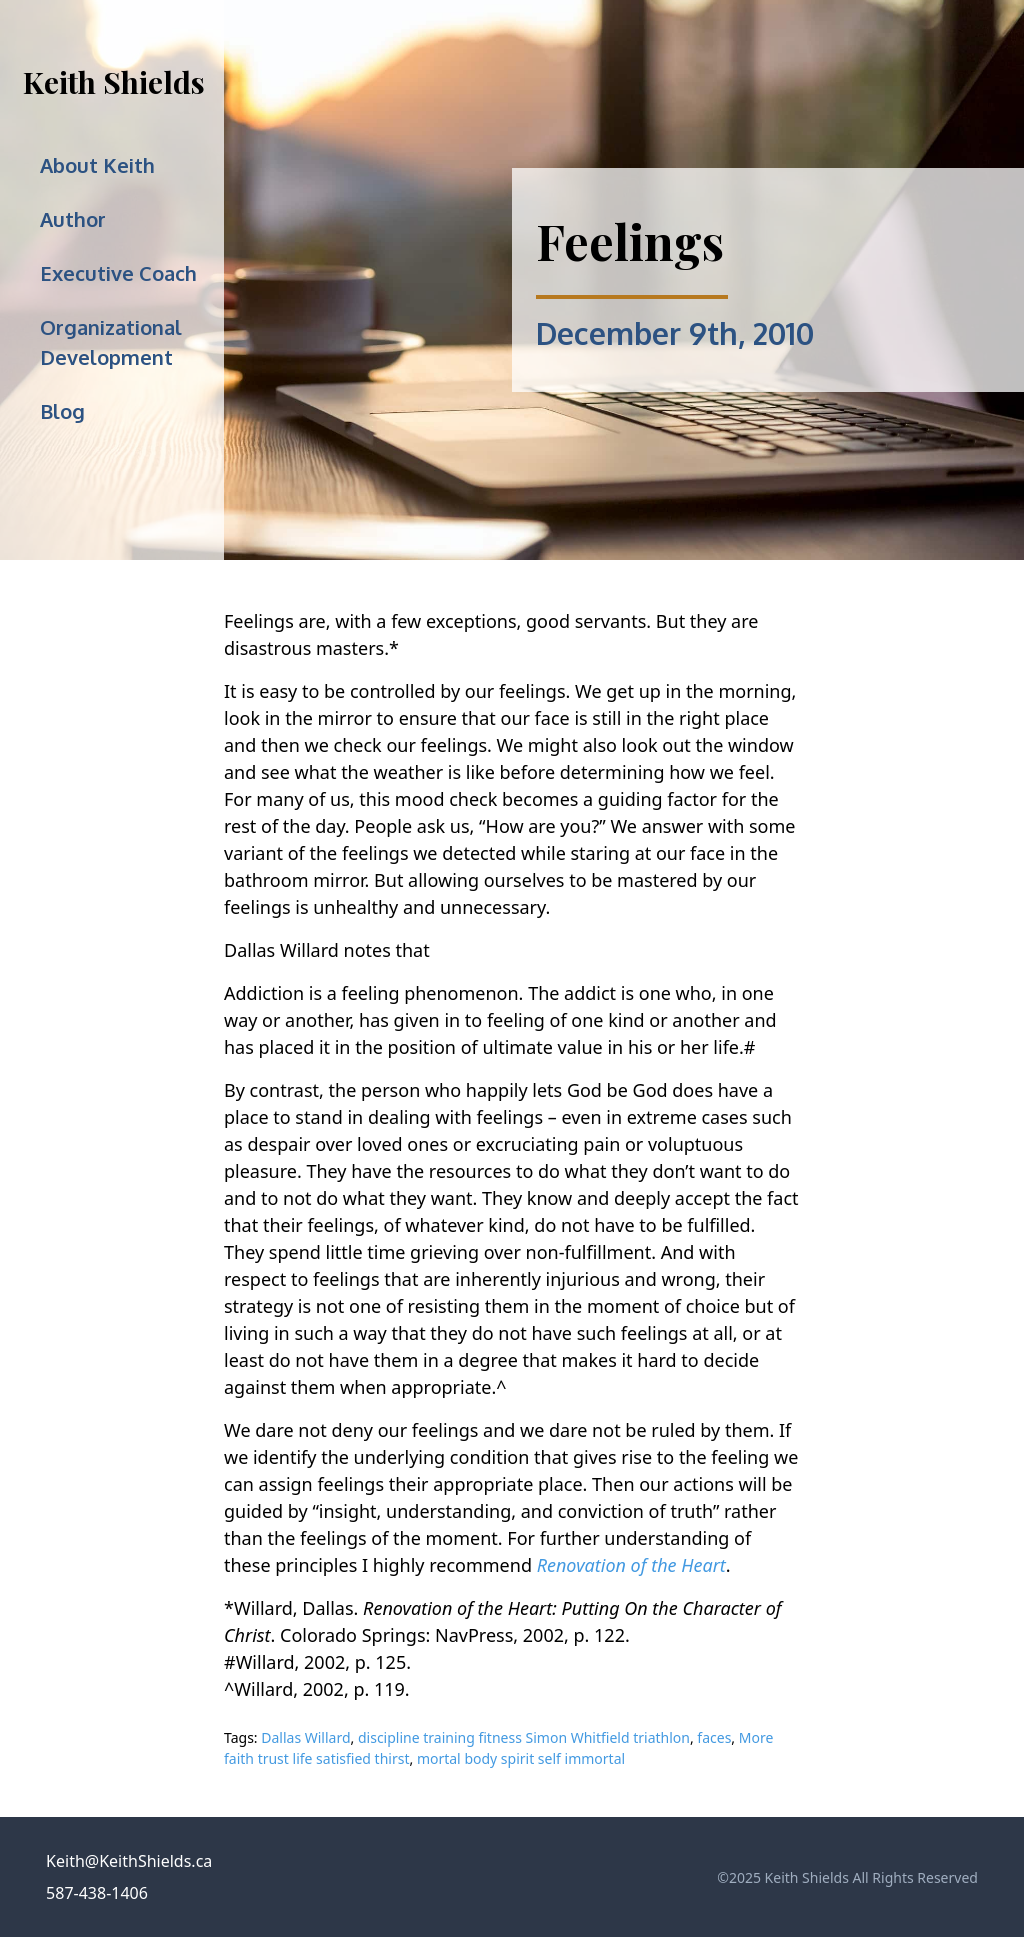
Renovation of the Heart (631, 1565)
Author (73, 219)
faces (714, 1737)
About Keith (97, 165)
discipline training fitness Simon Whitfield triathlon (524, 1737)
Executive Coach (118, 273)
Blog (62, 411)
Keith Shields (114, 82)
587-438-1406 (97, 1893)
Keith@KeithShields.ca (129, 1861)
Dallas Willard (305, 1737)
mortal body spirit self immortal (521, 1758)
